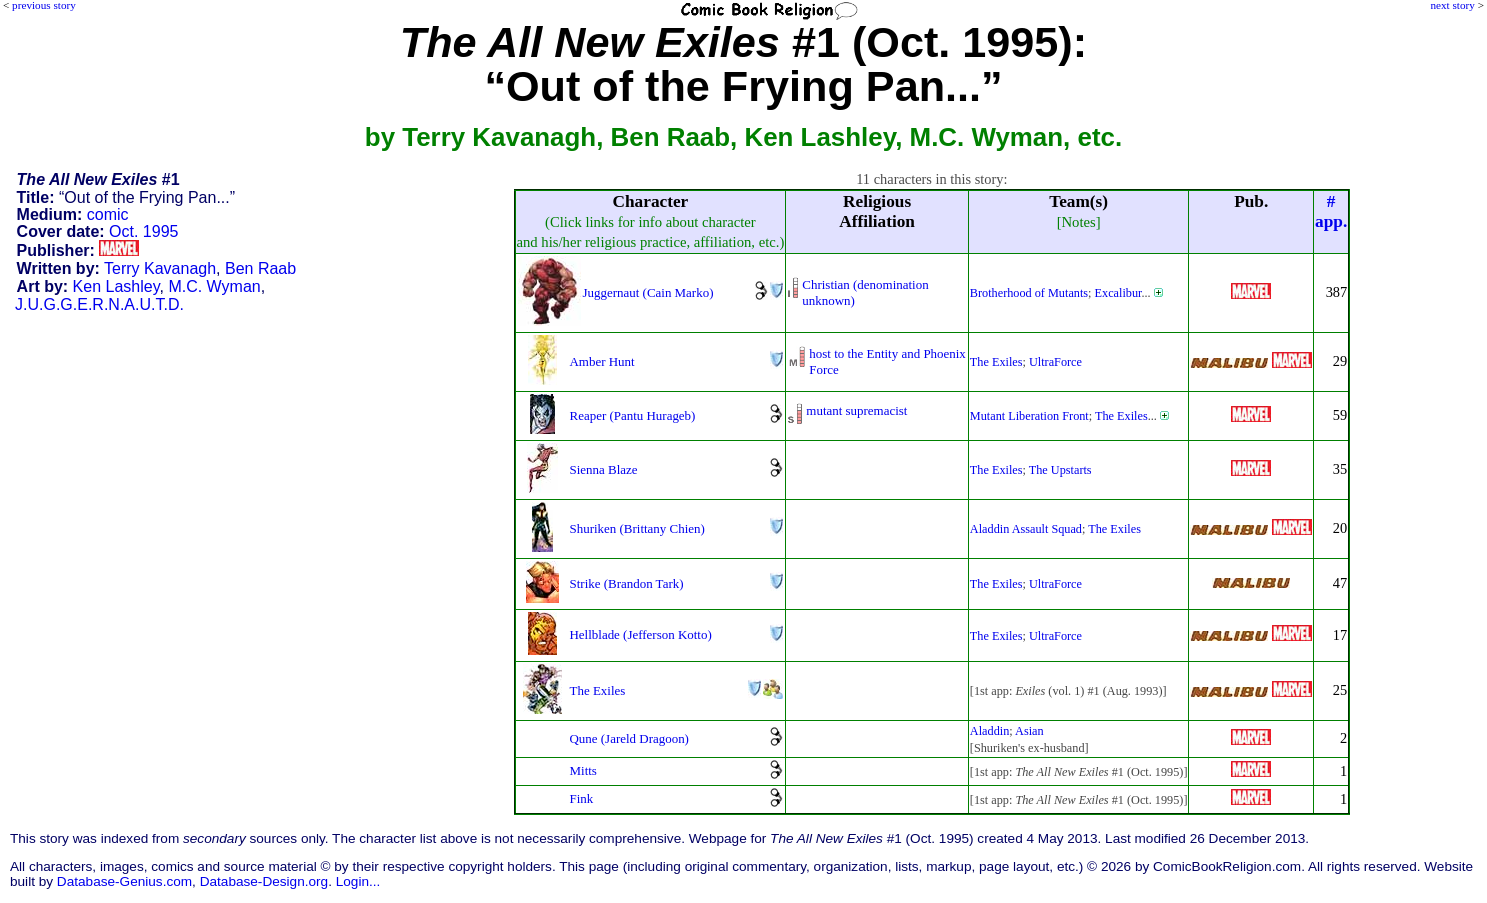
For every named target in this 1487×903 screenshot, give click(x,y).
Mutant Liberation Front (1029, 416)
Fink (582, 798)
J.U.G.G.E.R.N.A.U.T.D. (99, 304)
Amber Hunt (602, 361)
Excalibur (1118, 293)
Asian (1029, 731)
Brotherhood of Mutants (1029, 293)
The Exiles (996, 362)
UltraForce (1055, 362)
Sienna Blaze (604, 469)
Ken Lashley (116, 286)
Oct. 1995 (143, 231)
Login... (358, 881)
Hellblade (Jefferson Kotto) (641, 634)
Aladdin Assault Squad (1026, 529)
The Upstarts (1060, 470)
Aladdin (989, 731)
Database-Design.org (264, 881)
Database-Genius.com (124, 881)
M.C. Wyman (214, 286)
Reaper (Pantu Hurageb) (633, 415)
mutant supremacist (856, 410)
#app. (1331, 211)
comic (108, 214)
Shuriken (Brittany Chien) (637, 528)
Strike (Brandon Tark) (627, 583)
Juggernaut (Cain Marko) (648, 292)
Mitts (583, 770)
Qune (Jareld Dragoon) (629, 738)
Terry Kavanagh (160, 268)
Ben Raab (260, 268)
